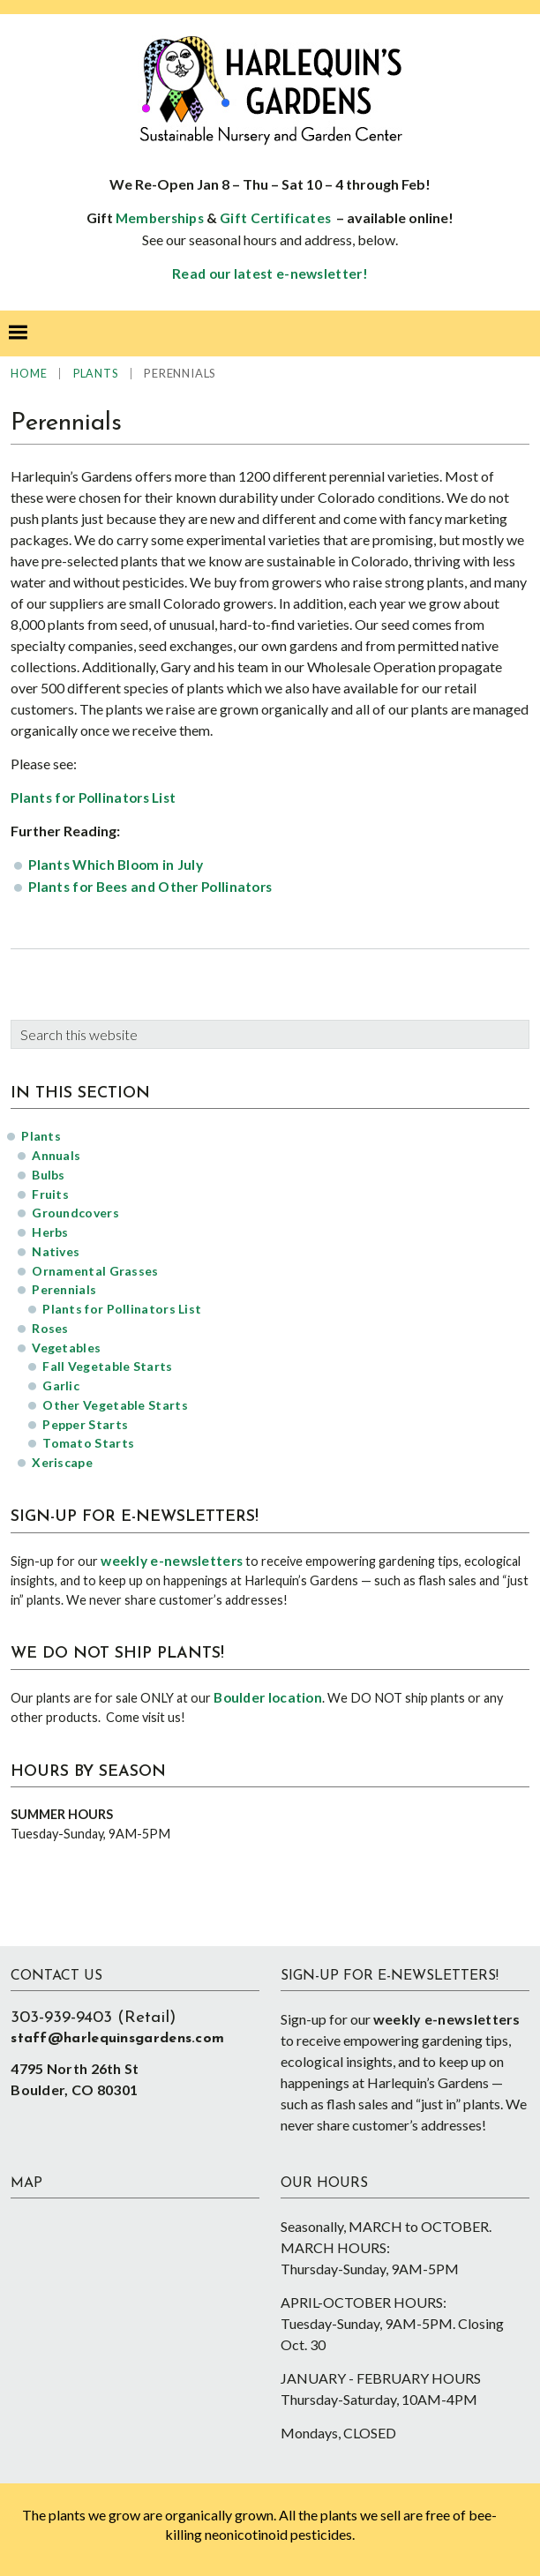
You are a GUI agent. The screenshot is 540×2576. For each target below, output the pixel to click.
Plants (41, 1135)
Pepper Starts (85, 1424)
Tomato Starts (88, 1442)
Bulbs (48, 1174)
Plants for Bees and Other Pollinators (150, 887)
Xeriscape (62, 1462)
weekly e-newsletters (172, 1561)
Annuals (56, 1155)
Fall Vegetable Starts (107, 1366)
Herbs (50, 1231)
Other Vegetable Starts (115, 1404)
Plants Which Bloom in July (115, 864)
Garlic (60, 1385)
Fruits (50, 1194)
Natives (55, 1251)
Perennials (64, 1289)
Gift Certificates (275, 218)
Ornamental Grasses (95, 1270)
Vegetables (66, 1347)
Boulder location (268, 1697)
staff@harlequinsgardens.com (117, 2039)
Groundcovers (75, 1212)
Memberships (160, 218)
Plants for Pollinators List (93, 797)
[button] (17, 333)
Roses (50, 1328)
